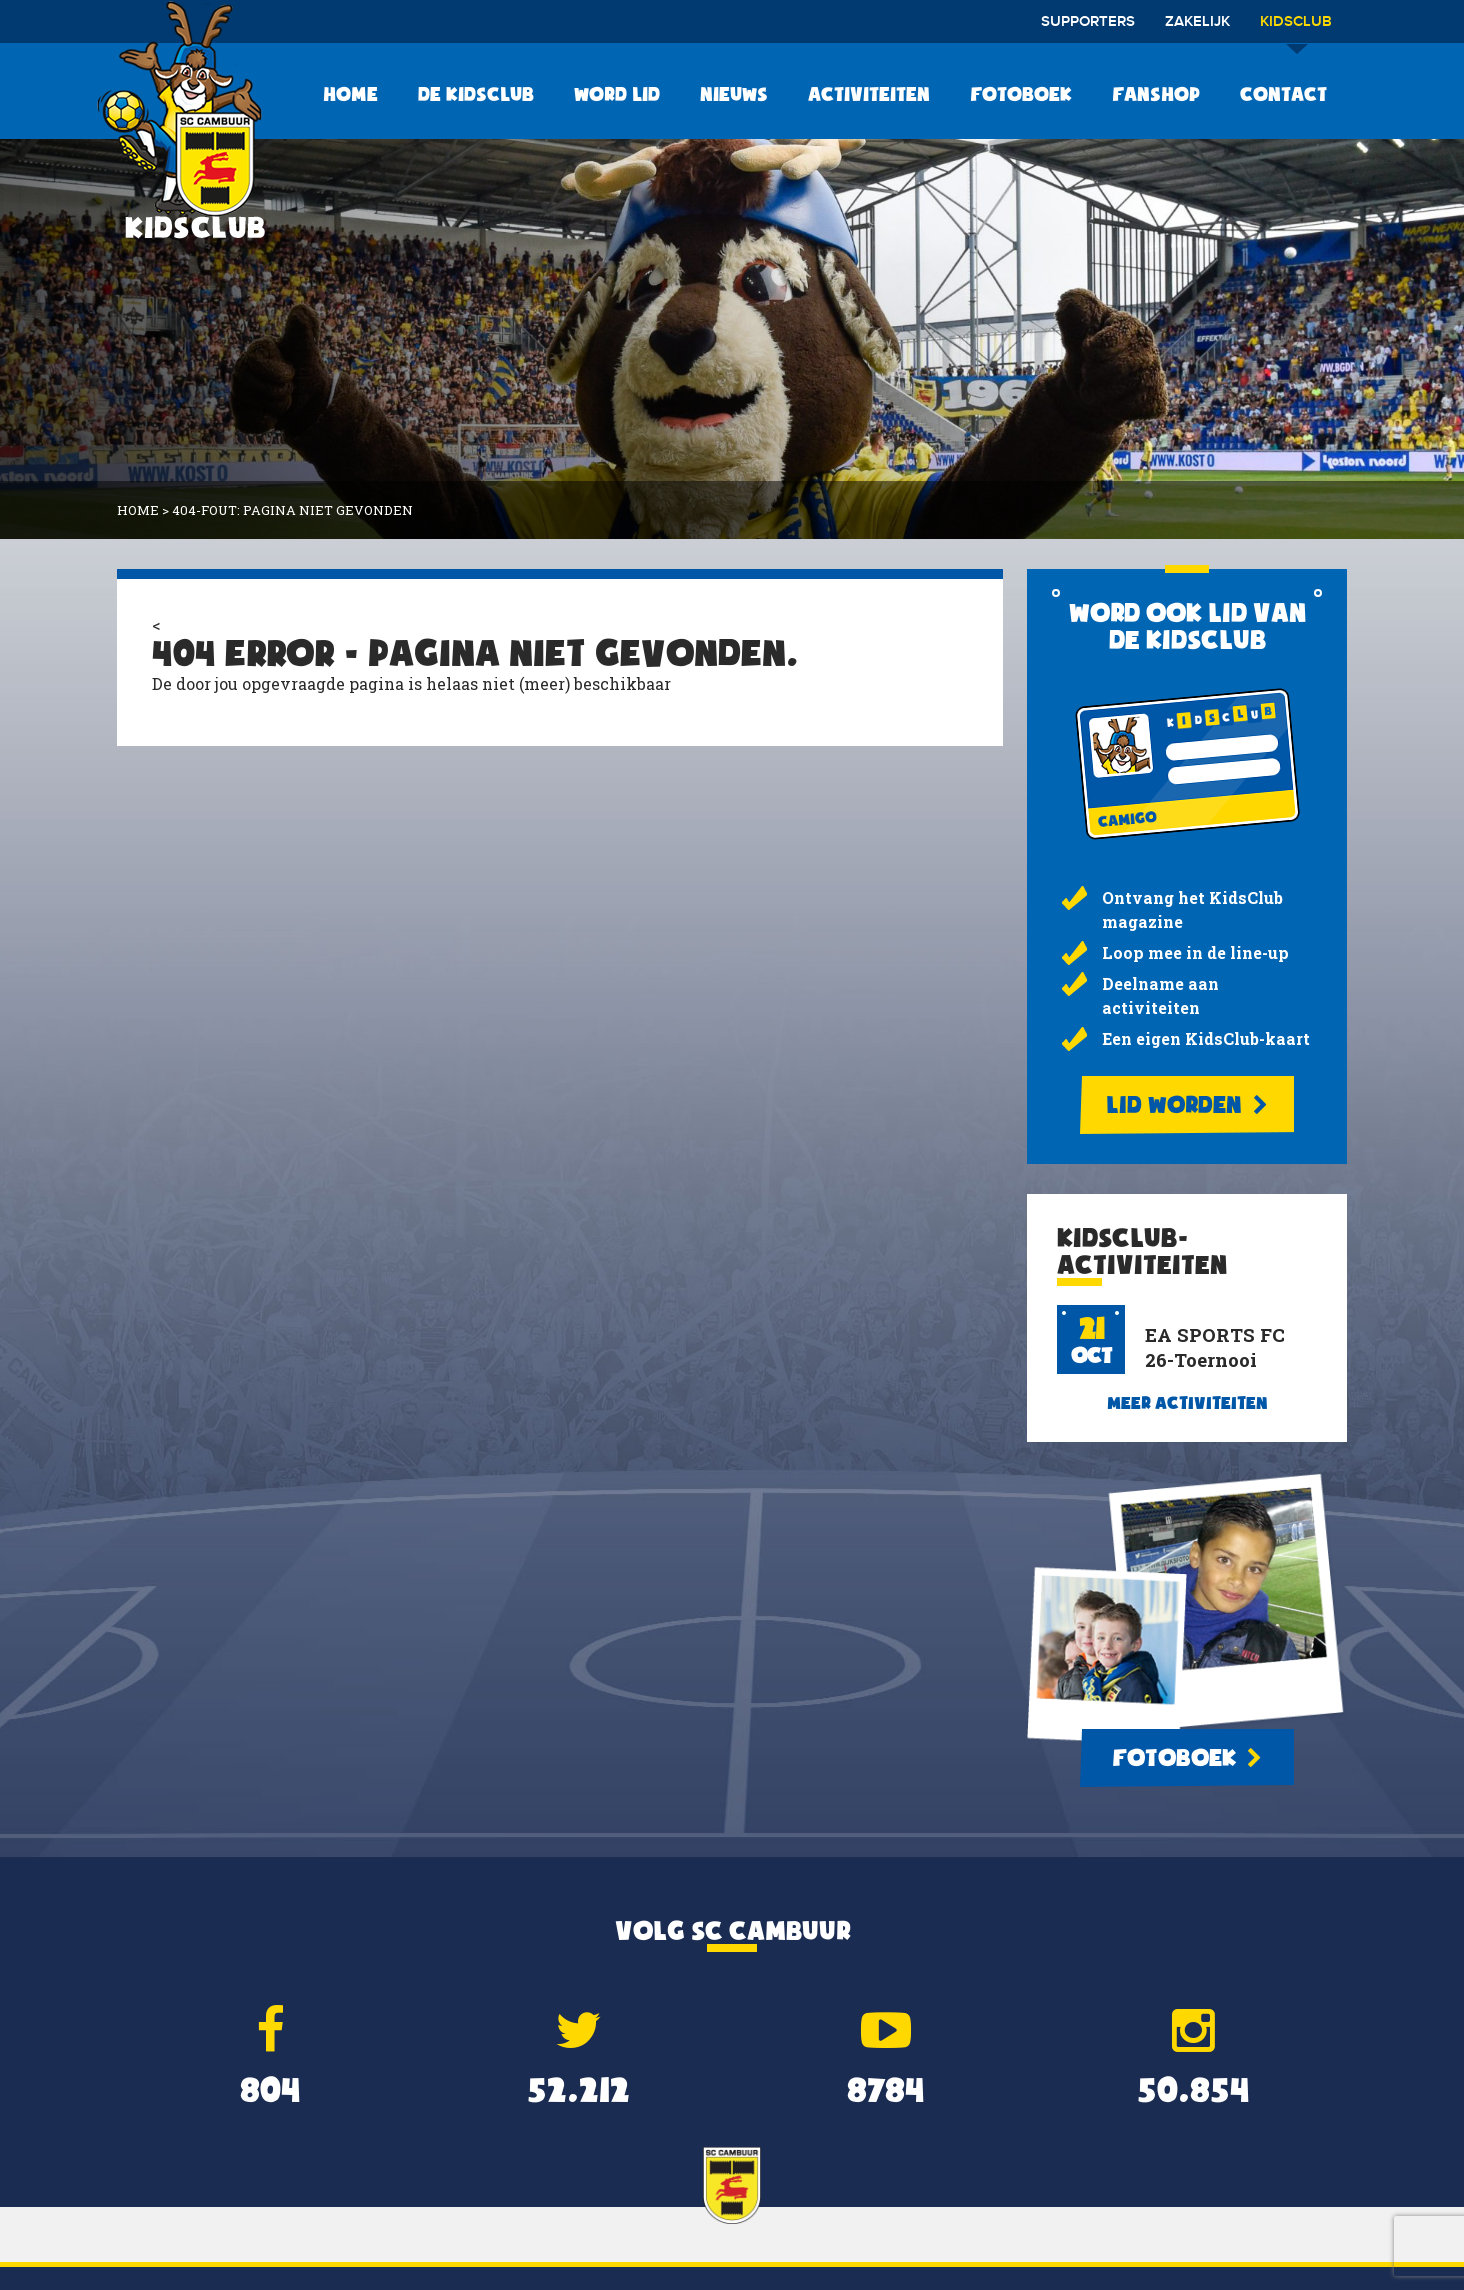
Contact (1283, 94)
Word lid (617, 94)
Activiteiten (869, 94)
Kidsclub (1296, 28)
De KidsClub (476, 94)
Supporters (1088, 22)
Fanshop (1156, 94)
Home (350, 94)
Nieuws (734, 94)
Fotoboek (1021, 94)
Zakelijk (1197, 22)
